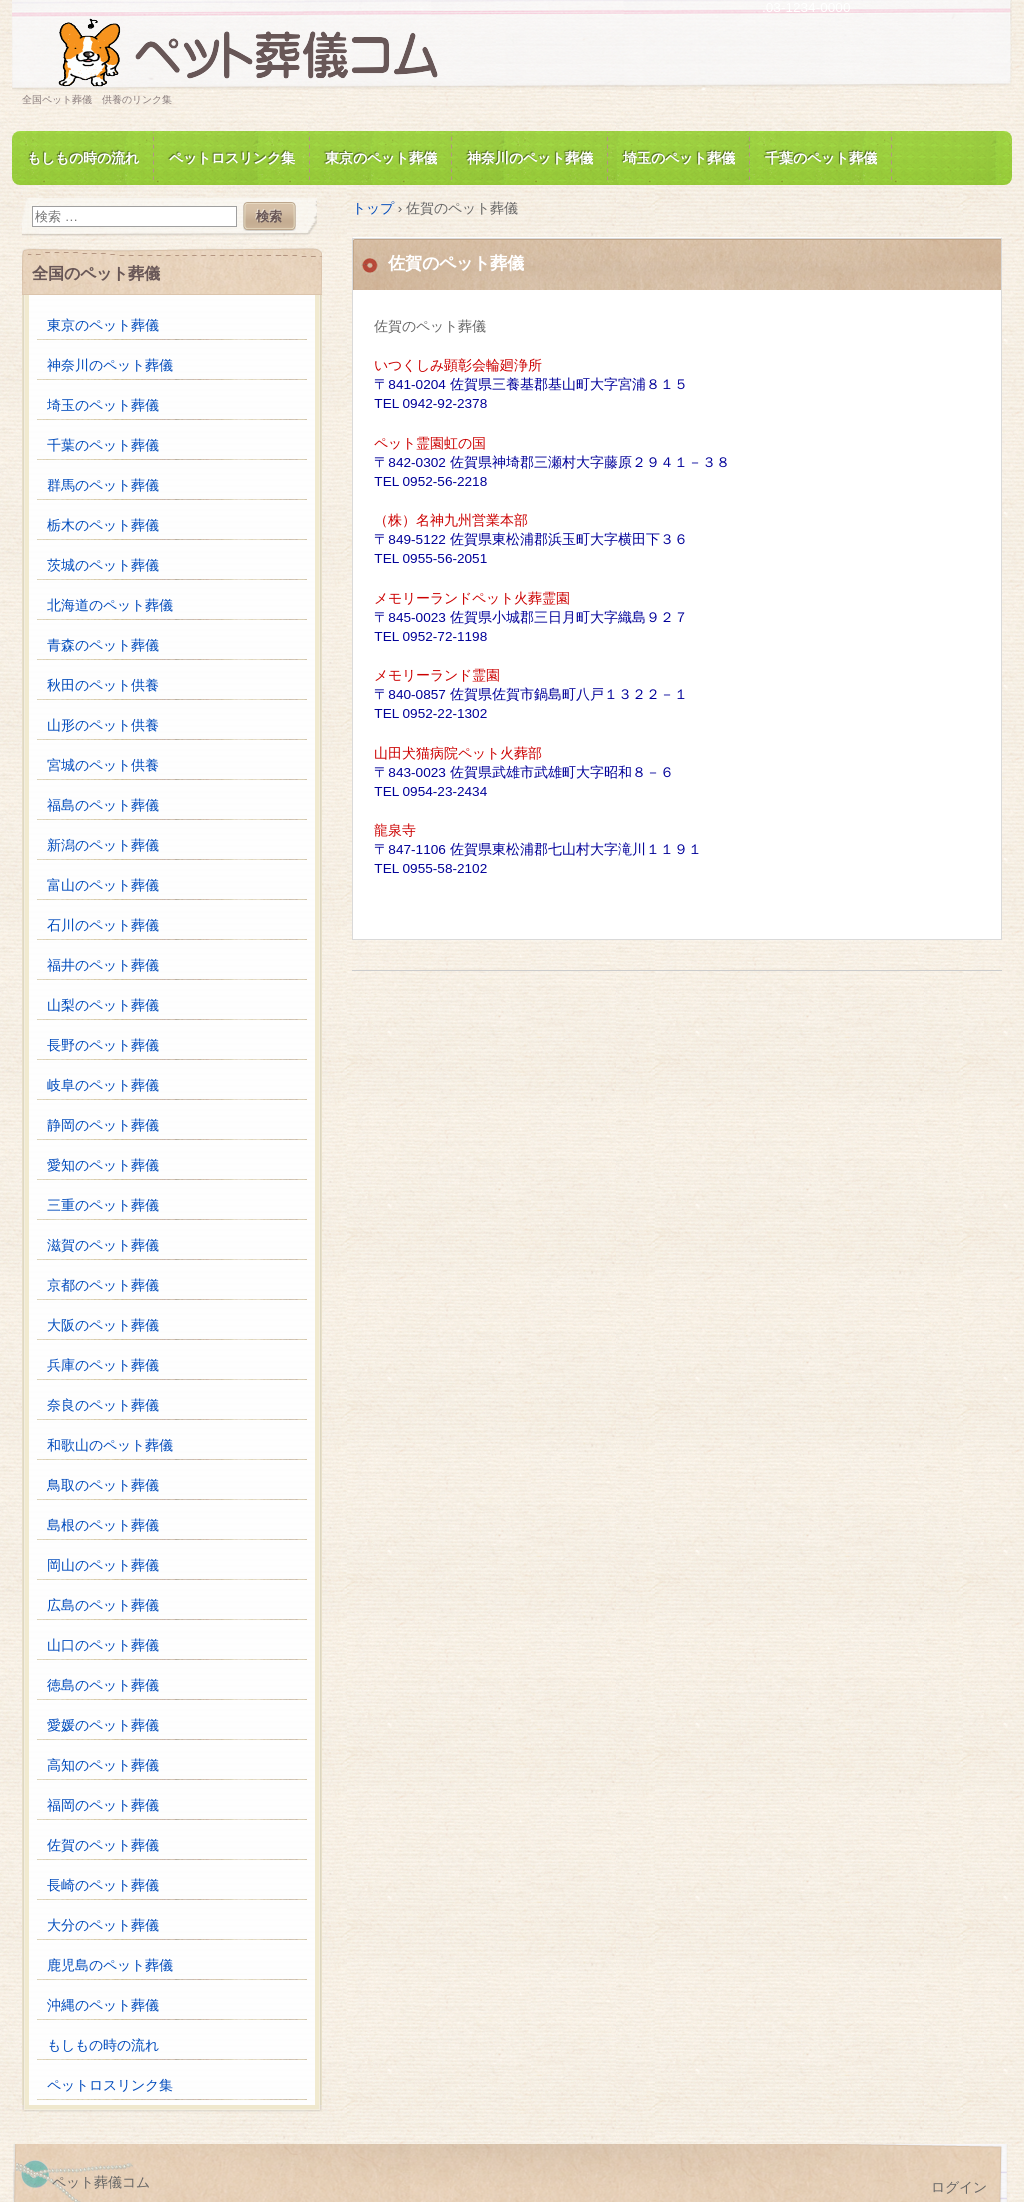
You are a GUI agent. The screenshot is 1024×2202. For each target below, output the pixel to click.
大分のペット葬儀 (103, 1925)
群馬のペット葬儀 (103, 485)
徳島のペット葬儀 (103, 1685)
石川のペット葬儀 (103, 925)
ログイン (959, 2187)
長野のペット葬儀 (103, 1045)
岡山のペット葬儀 (103, 1565)
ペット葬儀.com (252, 53)
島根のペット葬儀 (103, 1525)
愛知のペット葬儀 (103, 1165)
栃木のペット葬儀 (103, 525)
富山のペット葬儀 (103, 885)
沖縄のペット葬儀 (103, 2005)
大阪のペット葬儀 (103, 1325)
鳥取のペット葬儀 (103, 1485)
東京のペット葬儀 (381, 158)
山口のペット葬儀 (103, 1645)
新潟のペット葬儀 (103, 845)
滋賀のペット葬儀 (103, 1245)
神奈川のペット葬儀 (530, 158)
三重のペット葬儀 (103, 1205)
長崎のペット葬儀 (103, 1885)
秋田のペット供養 (103, 685)
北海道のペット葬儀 (110, 605)
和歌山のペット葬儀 (110, 1445)
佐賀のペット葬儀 (103, 1845)
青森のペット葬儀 (103, 645)
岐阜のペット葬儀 (103, 1085)
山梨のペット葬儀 (103, 1005)
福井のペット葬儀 (103, 965)
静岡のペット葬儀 (103, 1125)
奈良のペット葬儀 (103, 1405)
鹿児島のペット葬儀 (110, 1965)
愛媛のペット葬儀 (103, 1725)
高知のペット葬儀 (103, 1765)
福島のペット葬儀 (103, 805)
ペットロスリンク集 (232, 158)
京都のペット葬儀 (103, 1285)
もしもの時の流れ (83, 158)
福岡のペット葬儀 (103, 1805)
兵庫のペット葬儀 (103, 1365)
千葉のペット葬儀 (821, 158)
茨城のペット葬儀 (103, 565)
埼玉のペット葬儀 (679, 158)
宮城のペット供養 (103, 765)
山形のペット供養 (103, 725)
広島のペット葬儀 (103, 1605)
